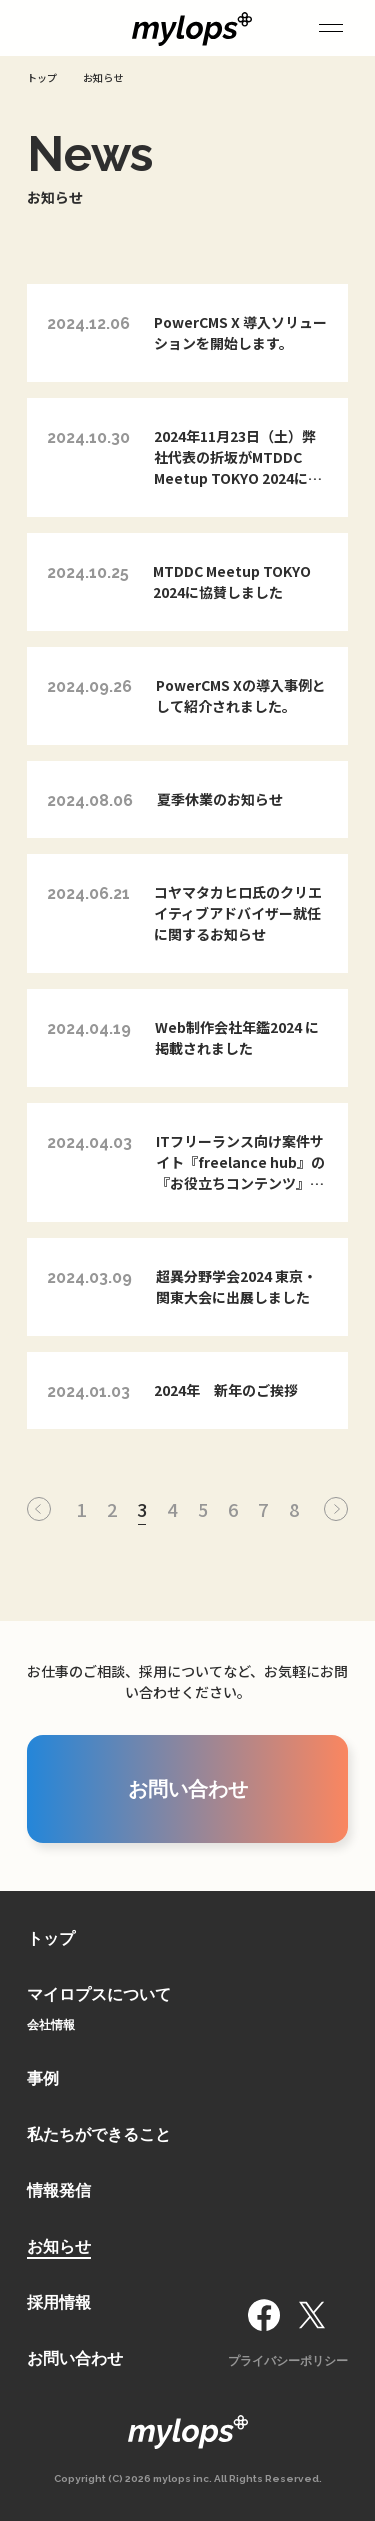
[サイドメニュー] (331, 28)
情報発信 (59, 2190)
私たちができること (99, 2134)
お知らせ (59, 2246)
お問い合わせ (75, 2358)
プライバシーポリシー (288, 2361)
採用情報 (59, 2302)
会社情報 (51, 2025)
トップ (51, 1938)
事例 (43, 2078)
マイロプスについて (99, 1994)
